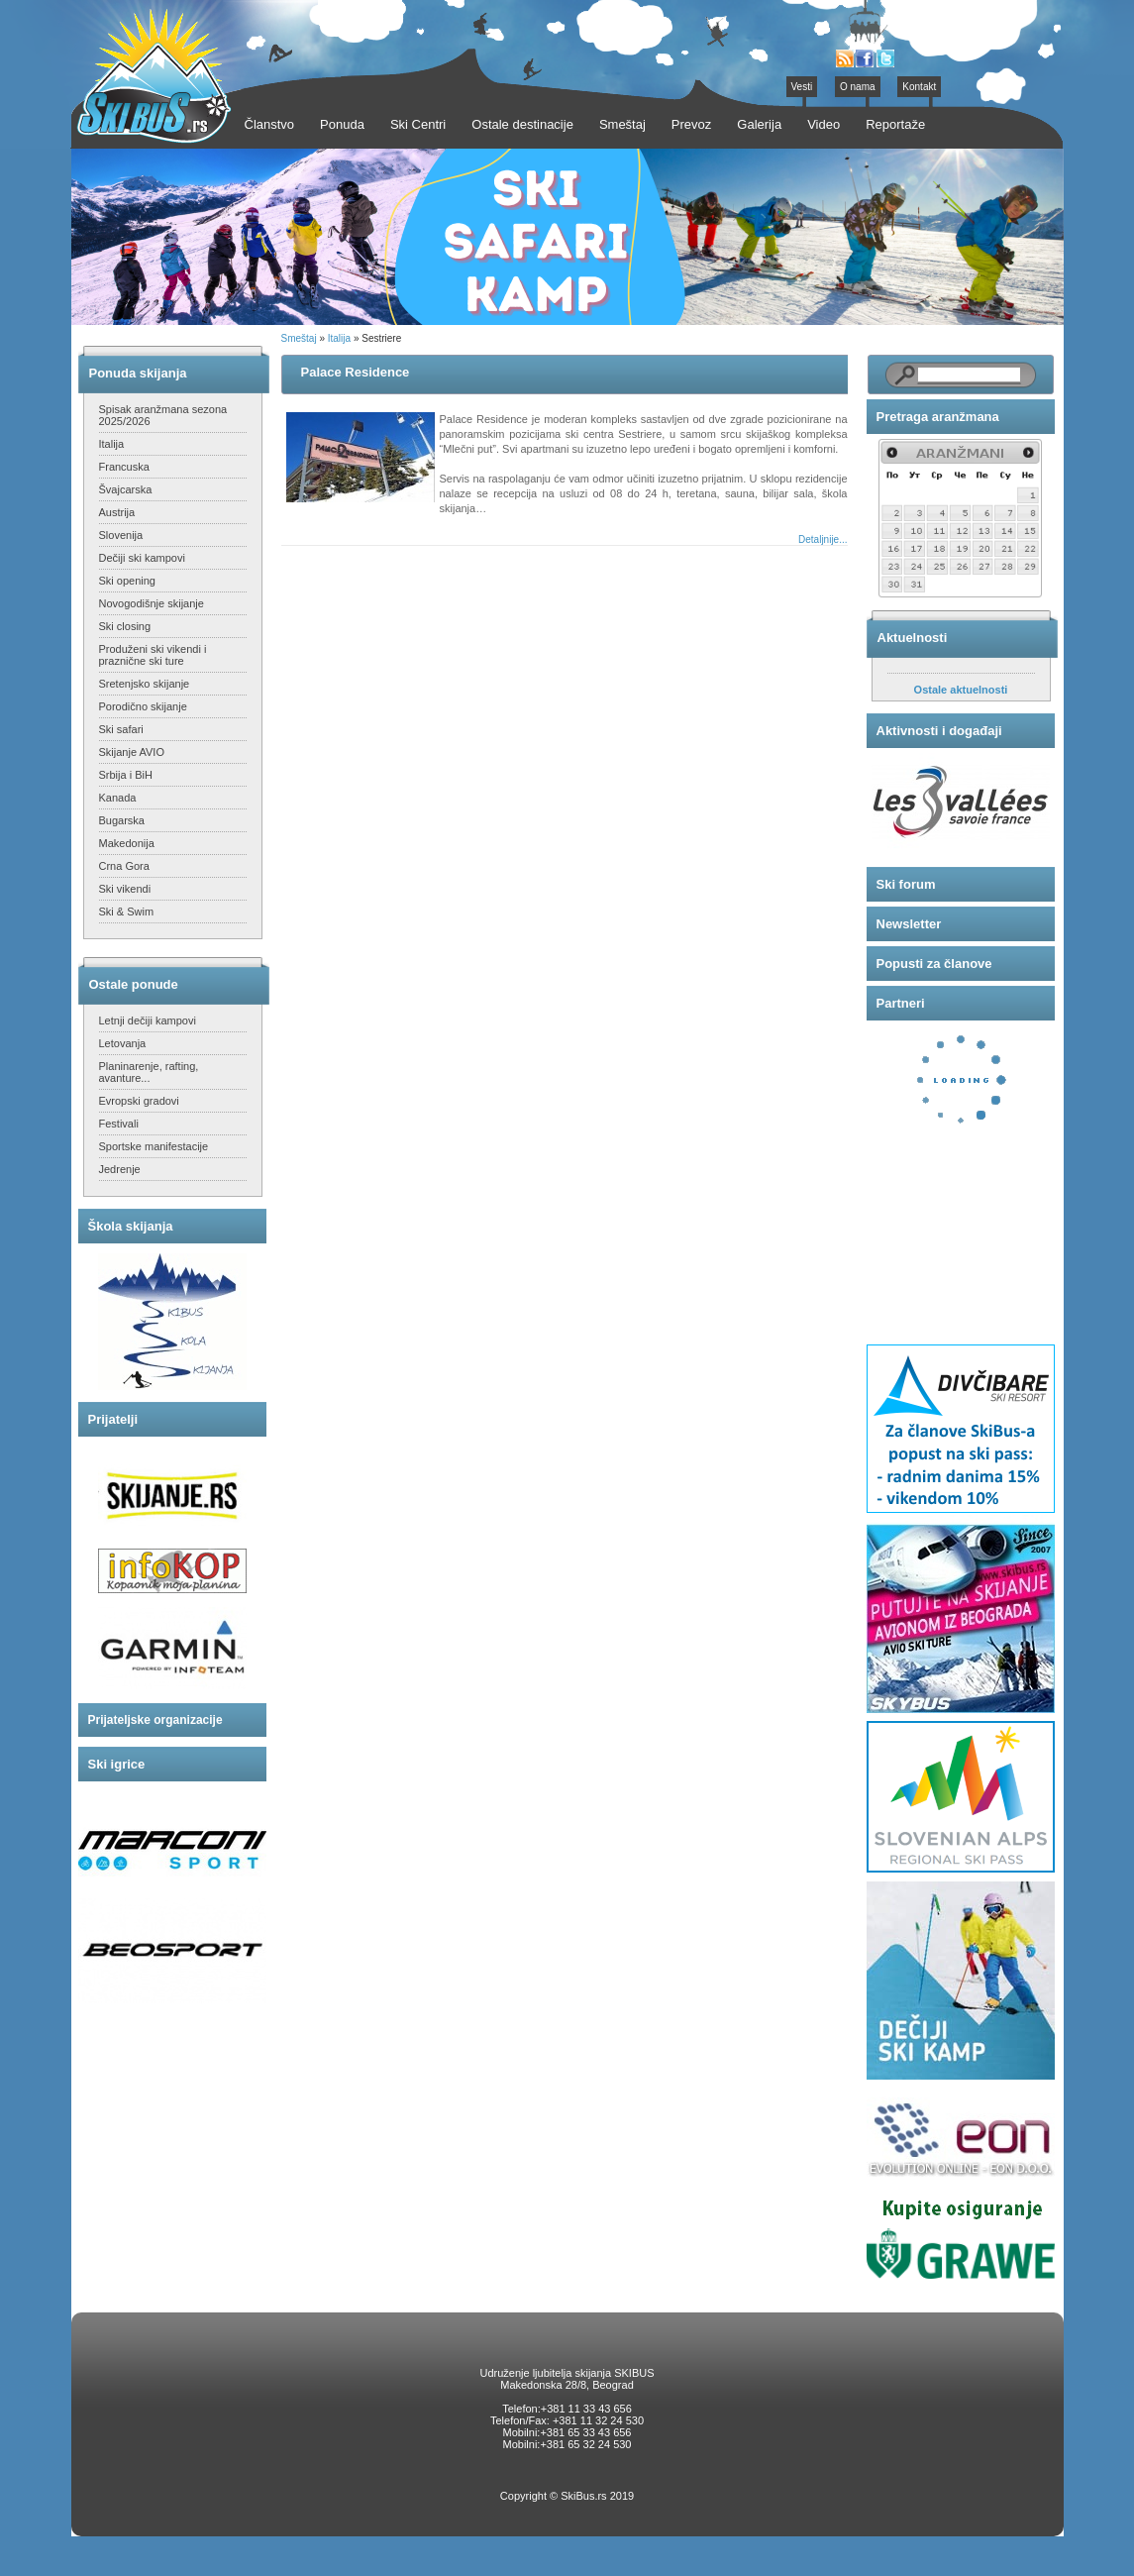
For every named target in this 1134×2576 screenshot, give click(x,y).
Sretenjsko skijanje (144, 684)
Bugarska (122, 820)
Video (823, 124)
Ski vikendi (125, 889)
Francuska (124, 467)
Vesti (802, 86)
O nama (858, 86)
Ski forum (906, 884)
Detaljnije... (822, 539)
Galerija (759, 124)
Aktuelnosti (912, 637)
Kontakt (919, 86)
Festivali (119, 1123)
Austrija (117, 512)
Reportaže (895, 124)
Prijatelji (113, 1419)
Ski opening (127, 581)
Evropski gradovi (139, 1101)
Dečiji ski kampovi (142, 558)
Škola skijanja (130, 1226)
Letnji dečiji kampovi (147, 1020)
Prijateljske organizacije (155, 1720)
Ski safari (121, 729)
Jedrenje (120, 1169)
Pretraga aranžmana (937, 416)
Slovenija (121, 535)
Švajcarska (126, 489)
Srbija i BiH (126, 775)
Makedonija (127, 843)
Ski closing (125, 626)
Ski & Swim (127, 911)
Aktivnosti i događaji (939, 730)
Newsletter (909, 923)
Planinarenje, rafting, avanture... (149, 1072)
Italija (112, 444)
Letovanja (123, 1043)
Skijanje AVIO (131, 752)
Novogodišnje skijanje (151, 603)
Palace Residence (355, 372)
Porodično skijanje (143, 706)
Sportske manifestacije (154, 1146)
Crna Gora (124, 866)
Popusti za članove (934, 963)
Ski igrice (117, 1764)
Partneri (900, 1003)
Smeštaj (299, 338)
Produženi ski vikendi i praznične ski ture (153, 655)
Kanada (118, 798)
